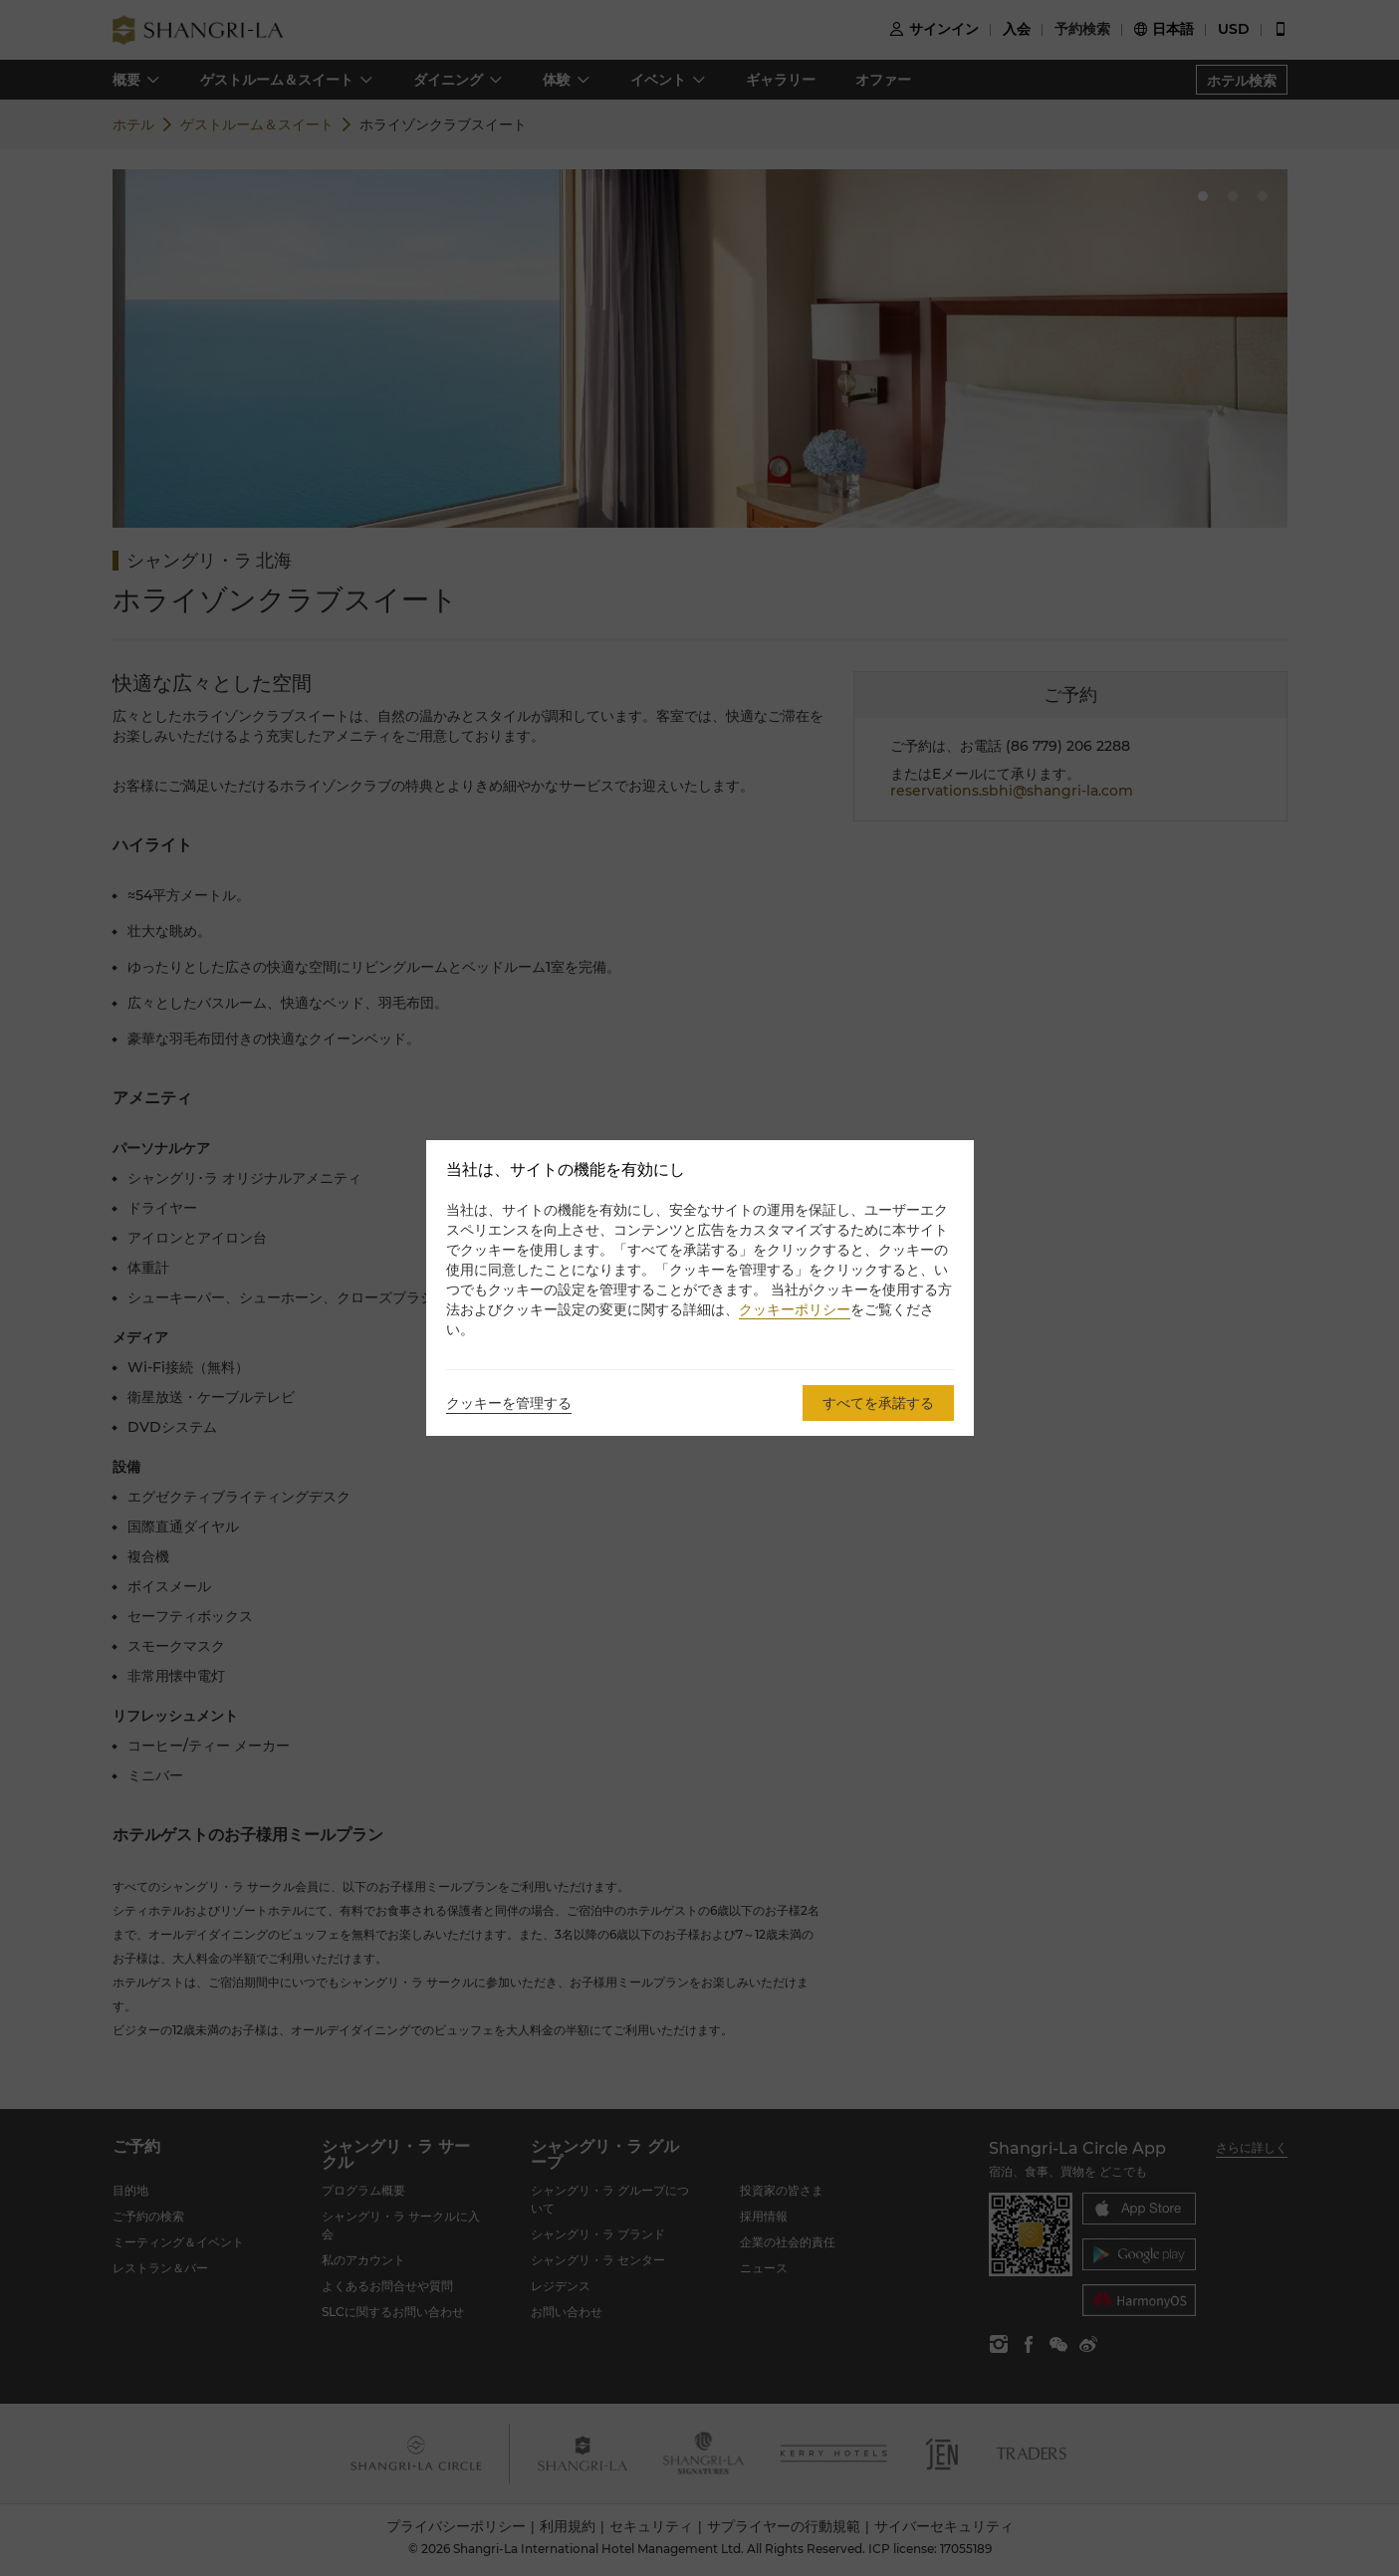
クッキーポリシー (794, 1309)
